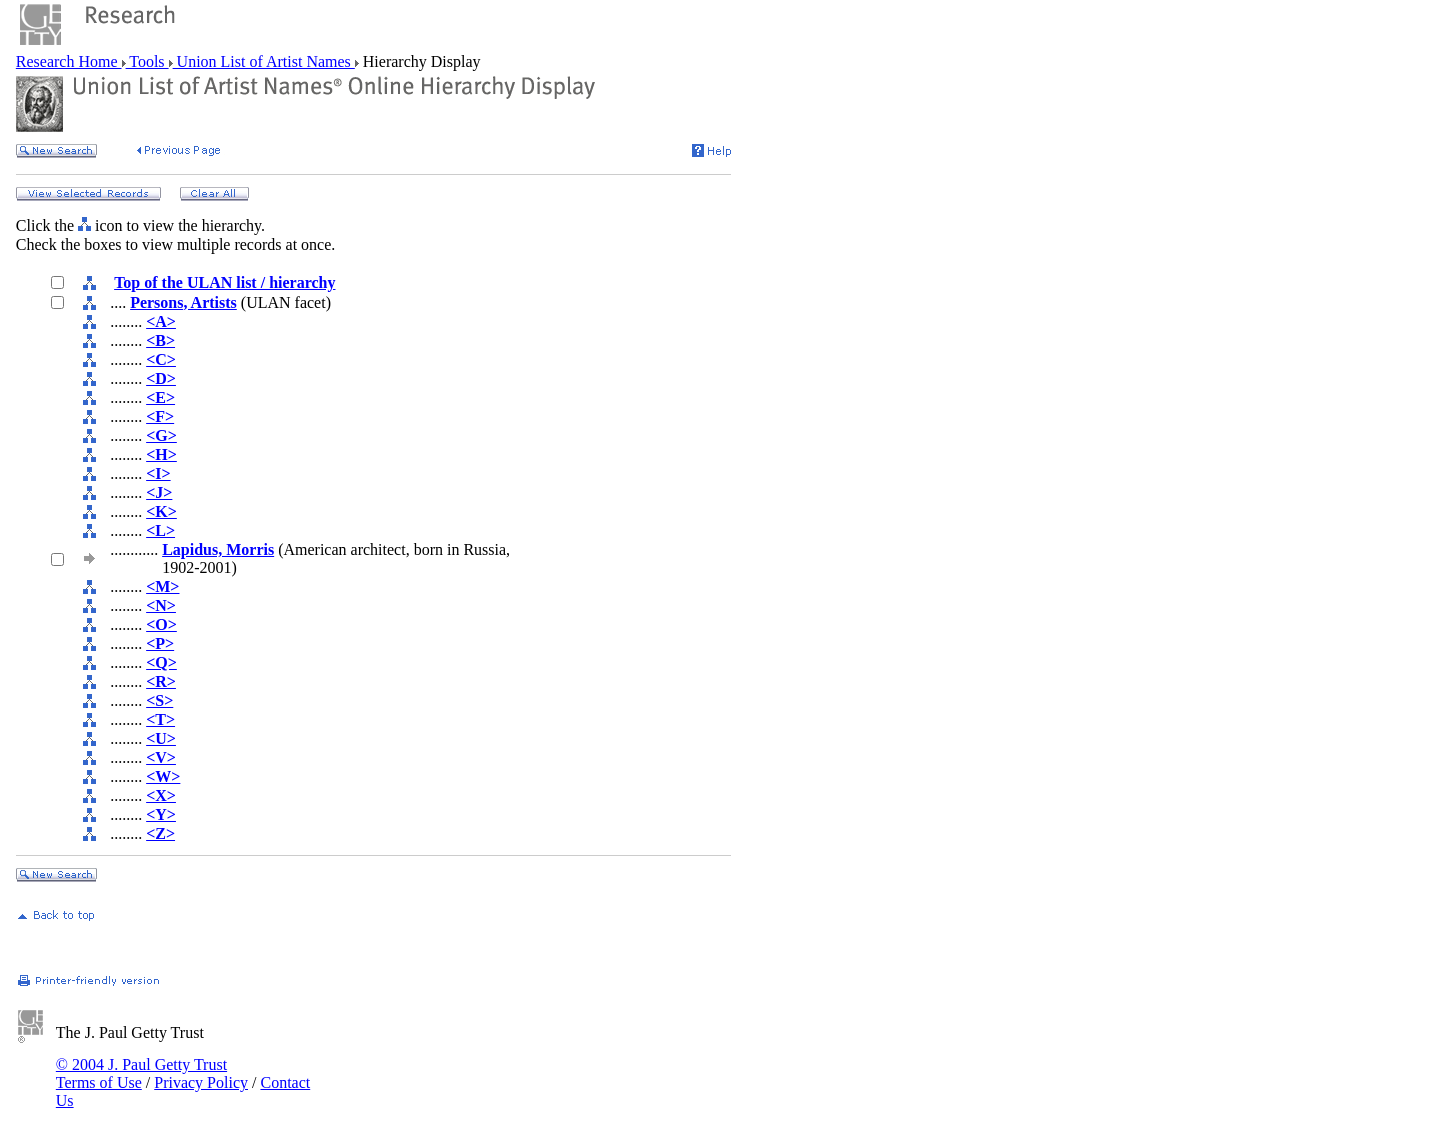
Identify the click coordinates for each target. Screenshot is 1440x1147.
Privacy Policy (201, 1082)
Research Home (69, 61)
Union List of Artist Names (264, 61)
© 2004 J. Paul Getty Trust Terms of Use (141, 1073)
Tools (147, 61)
